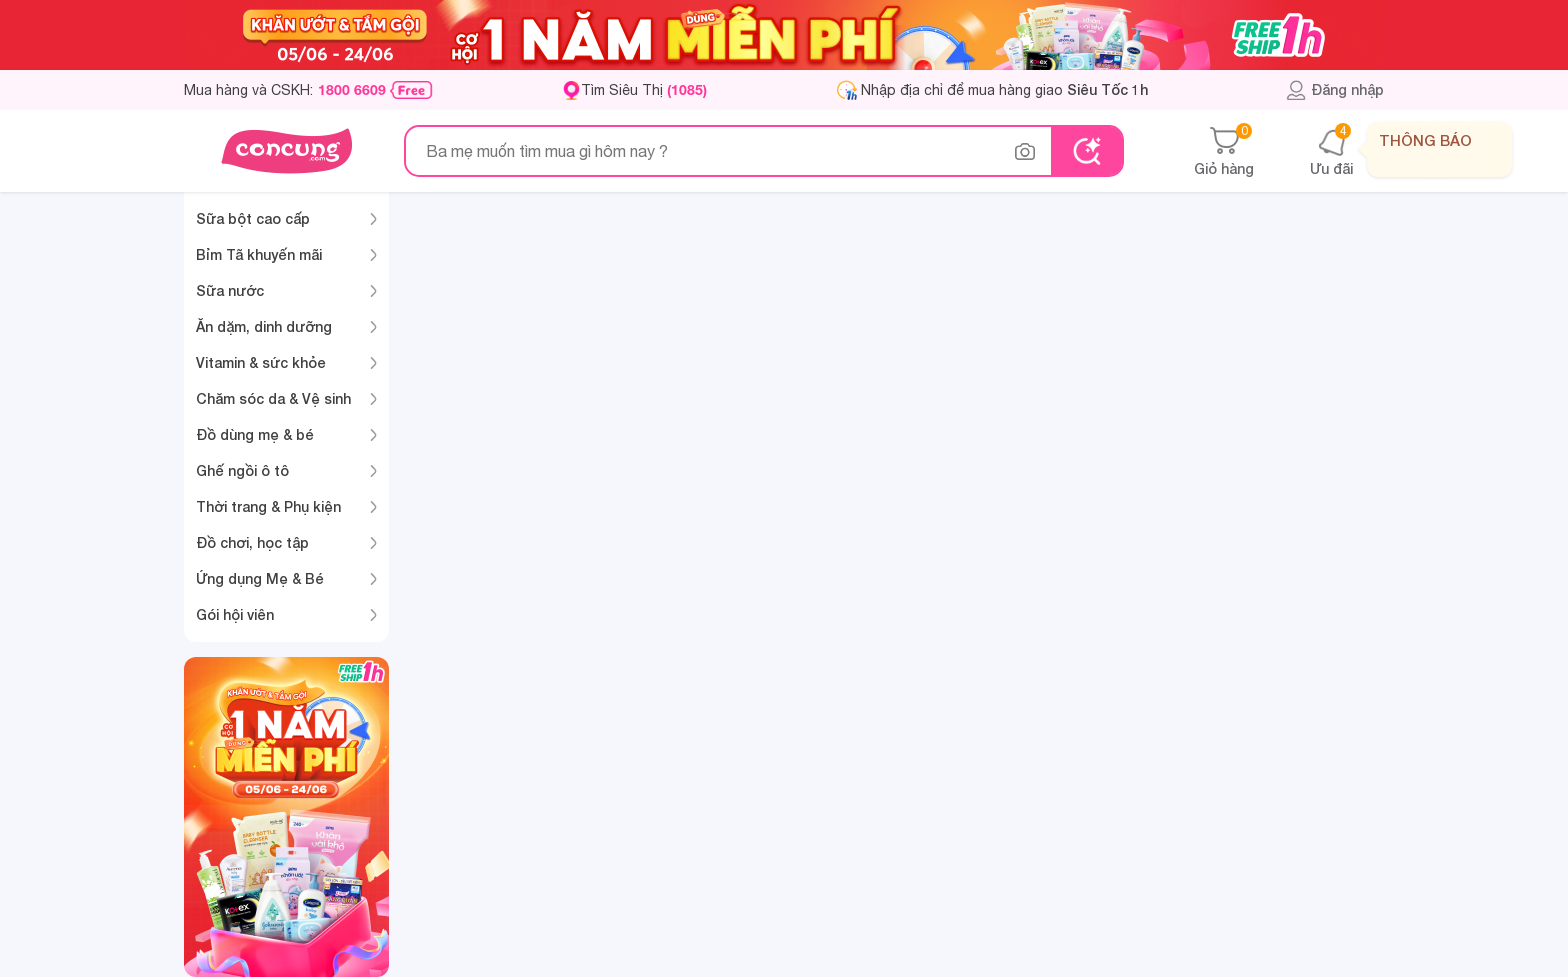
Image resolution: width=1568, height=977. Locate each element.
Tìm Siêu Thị (644, 89)
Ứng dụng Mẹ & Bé (260, 578)
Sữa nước (230, 290)
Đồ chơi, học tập (252, 542)
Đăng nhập (1334, 90)
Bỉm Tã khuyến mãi (259, 254)
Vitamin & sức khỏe (261, 362)
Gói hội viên (235, 614)
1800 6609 (352, 90)
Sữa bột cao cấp (253, 218)
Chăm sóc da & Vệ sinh (273, 398)
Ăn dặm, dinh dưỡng (264, 326)
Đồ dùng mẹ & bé (255, 434)
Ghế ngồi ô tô (242, 470)
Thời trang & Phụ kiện (268, 506)
